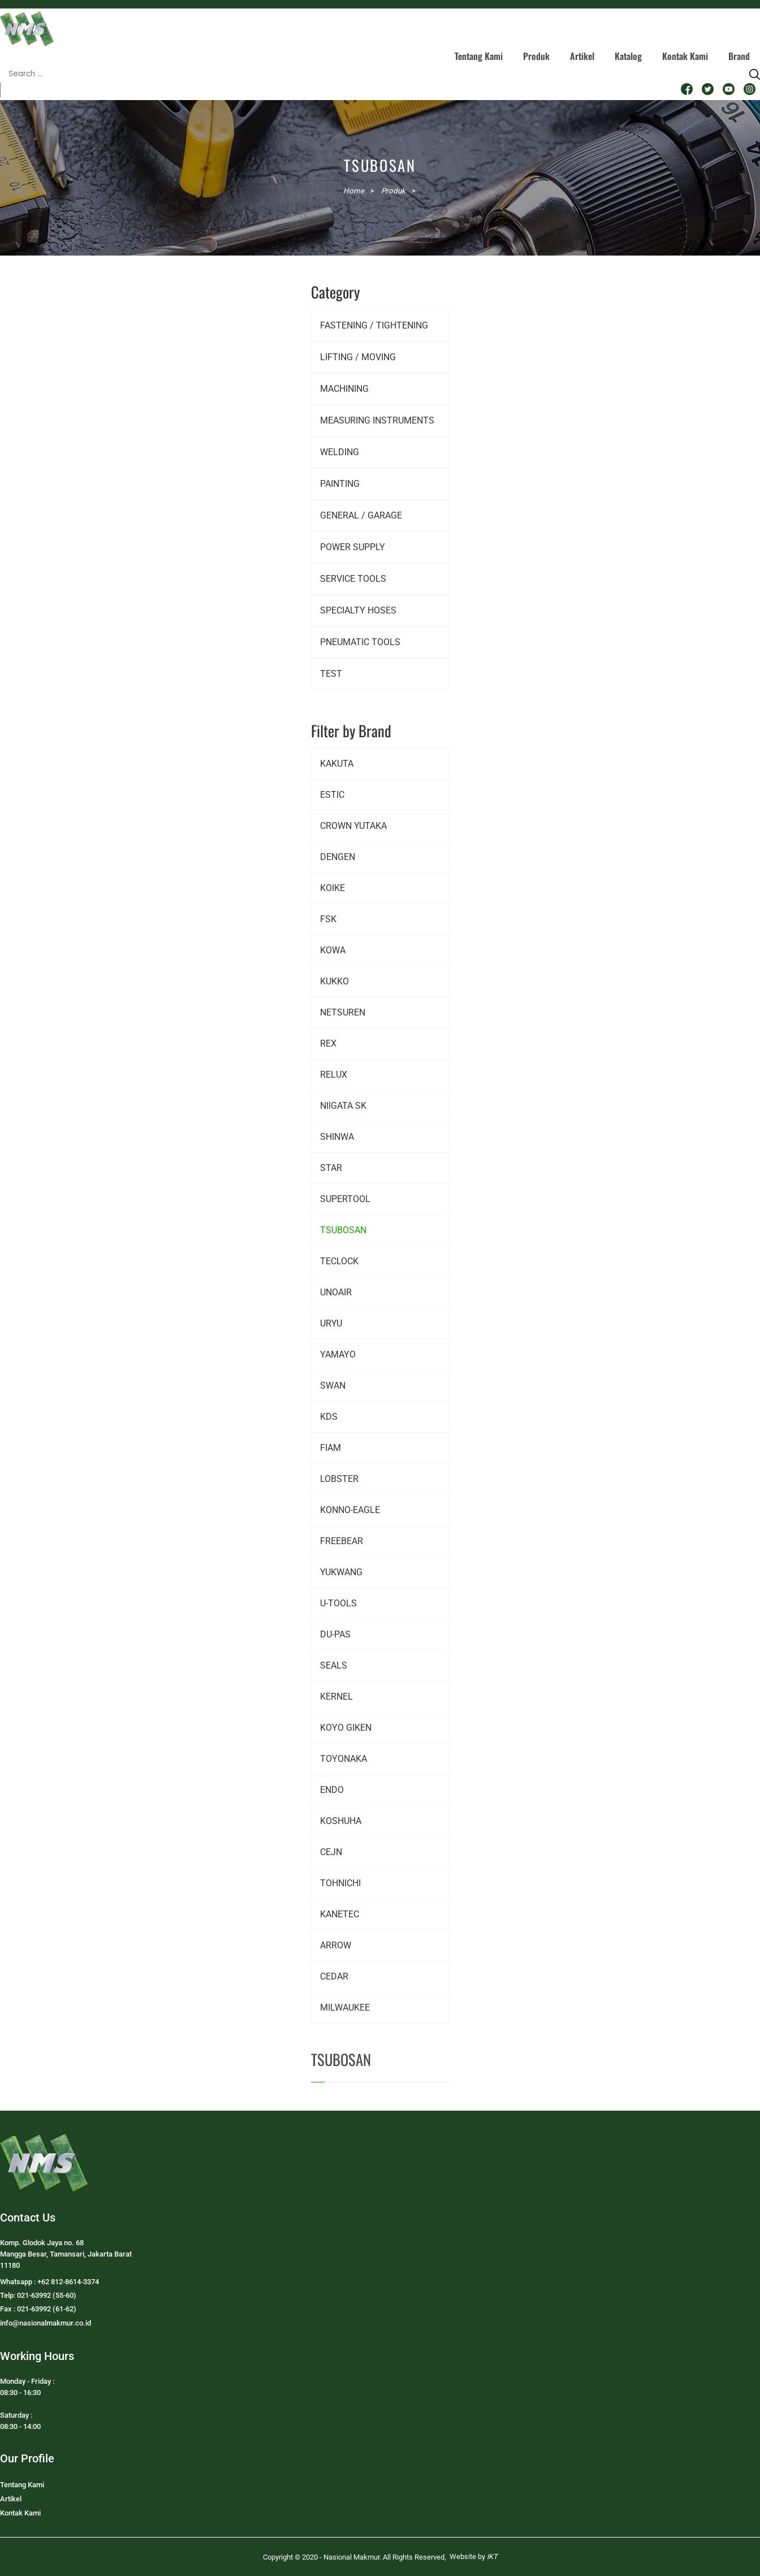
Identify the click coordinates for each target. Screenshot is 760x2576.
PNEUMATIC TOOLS (360, 642)
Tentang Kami (479, 56)
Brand (739, 56)
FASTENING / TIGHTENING (374, 325)
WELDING (339, 452)
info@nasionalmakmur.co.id (45, 2323)
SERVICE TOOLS (353, 578)
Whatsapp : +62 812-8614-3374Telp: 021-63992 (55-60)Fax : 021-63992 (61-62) (49, 2295)
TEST (331, 673)
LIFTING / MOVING (358, 357)
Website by (474, 2556)
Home (353, 191)
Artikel (582, 56)
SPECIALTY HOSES (358, 610)
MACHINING (344, 388)
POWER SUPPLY (352, 547)
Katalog (628, 56)
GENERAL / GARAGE (361, 515)
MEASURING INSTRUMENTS (377, 420)
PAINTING (340, 483)
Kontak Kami (685, 56)
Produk (536, 56)
